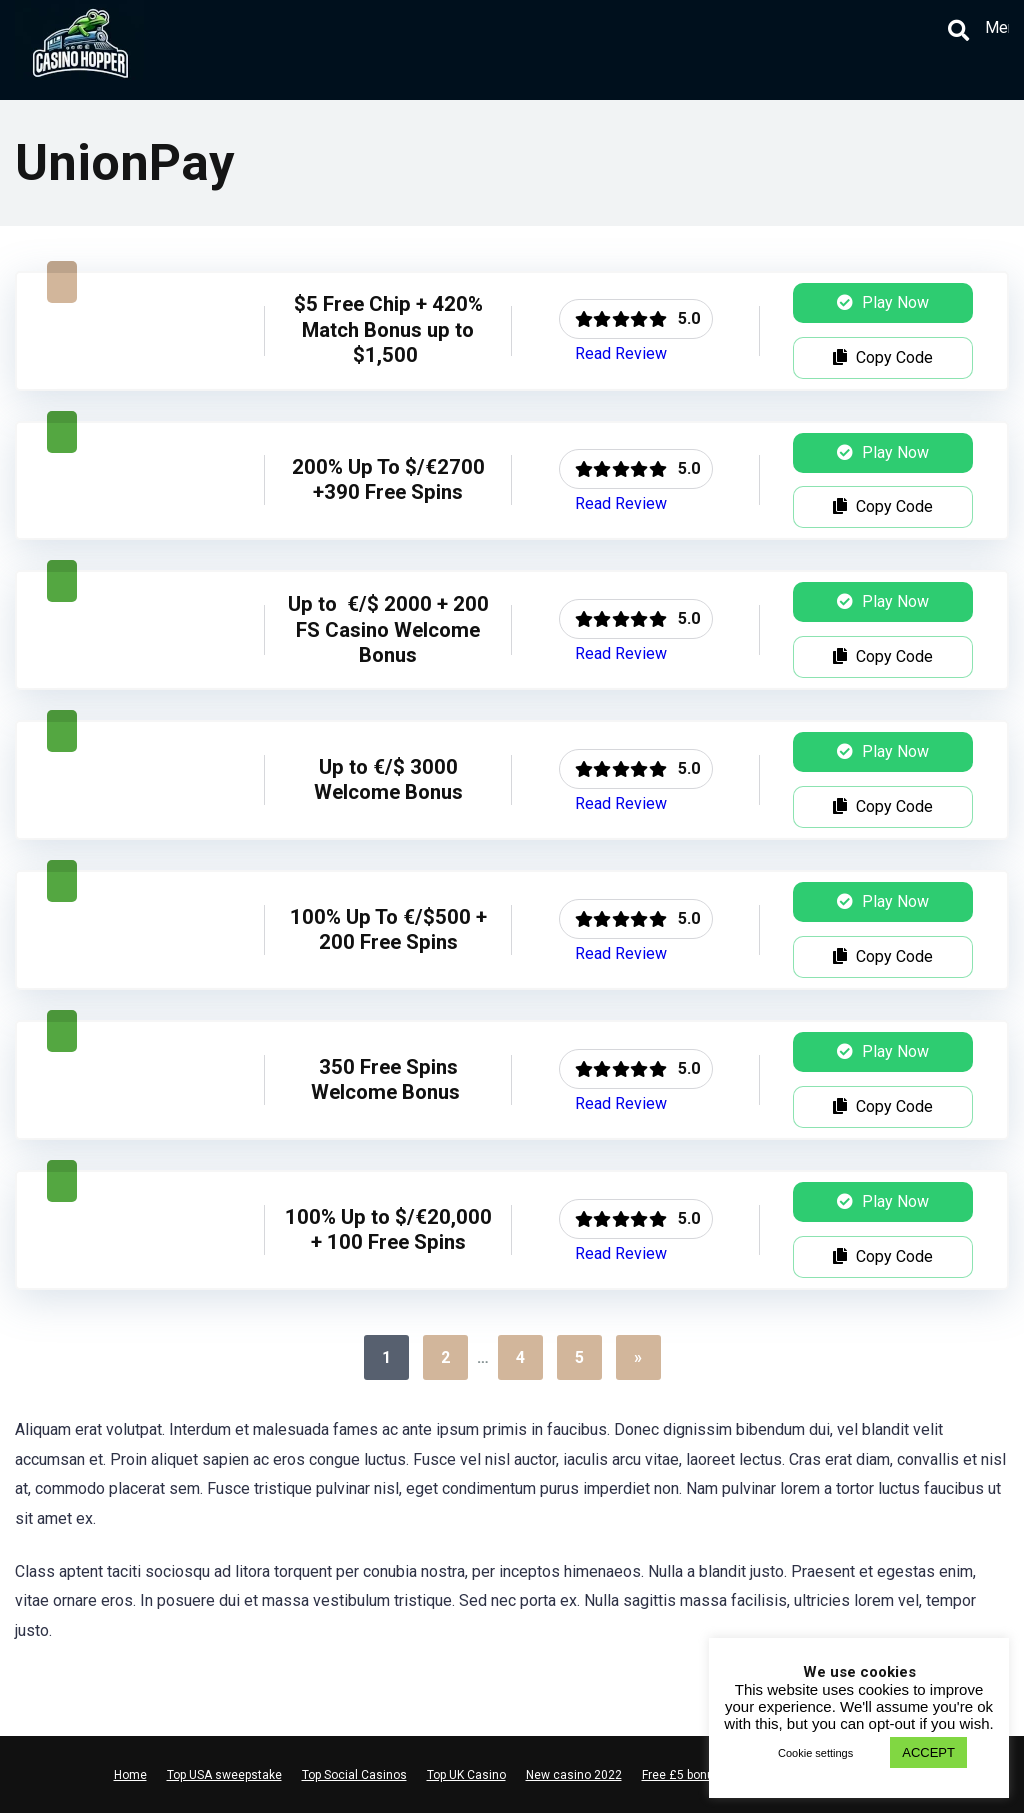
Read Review (621, 353)
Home (130, 1775)
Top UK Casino (466, 1775)
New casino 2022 (574, 1775)
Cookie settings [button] (815, 1753)
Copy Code (883, 357)
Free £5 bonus (681, 1775)
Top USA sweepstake (224, 1775)
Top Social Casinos (354, 1775)
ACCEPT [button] (928, 1752)
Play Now (883, 302)
